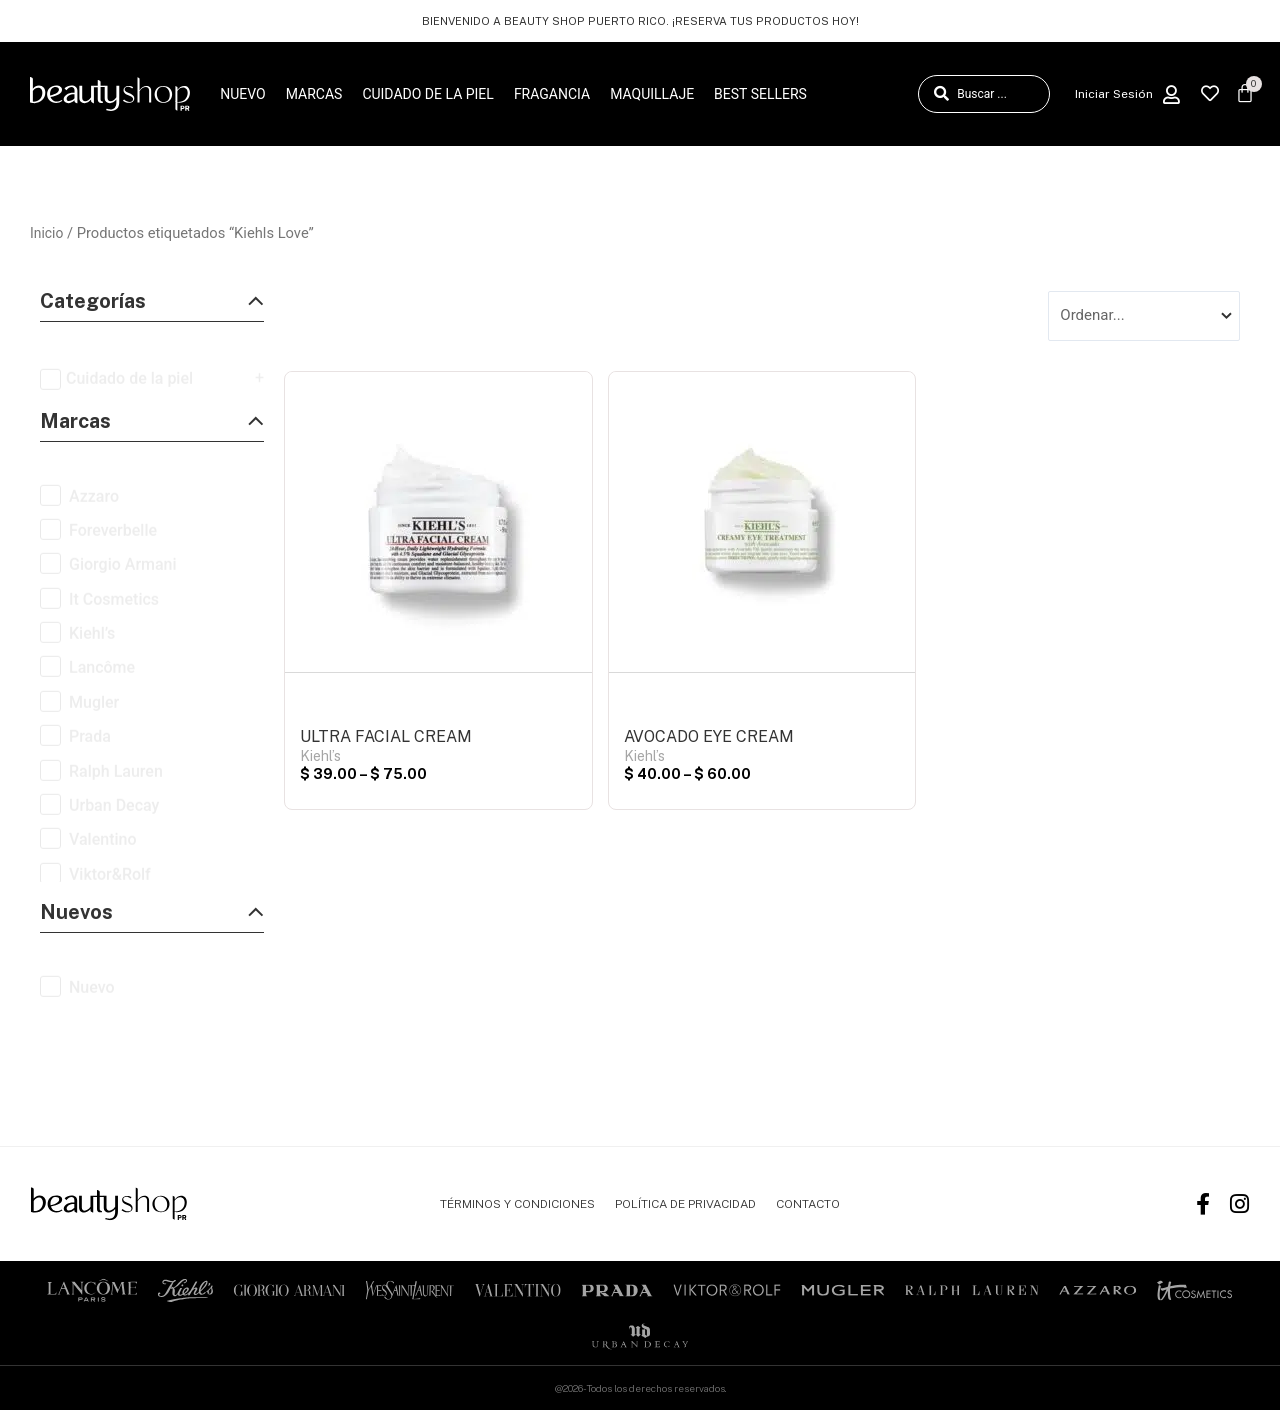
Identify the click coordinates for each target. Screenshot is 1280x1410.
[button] (152, 306)
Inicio (47, 233)
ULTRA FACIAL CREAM (386, 739)
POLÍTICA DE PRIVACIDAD (685, 1204)
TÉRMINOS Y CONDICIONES (517, 1204)
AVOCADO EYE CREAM (709, 739)
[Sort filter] (1144, 317)
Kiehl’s (320, 759)
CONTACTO (808, 1204)
